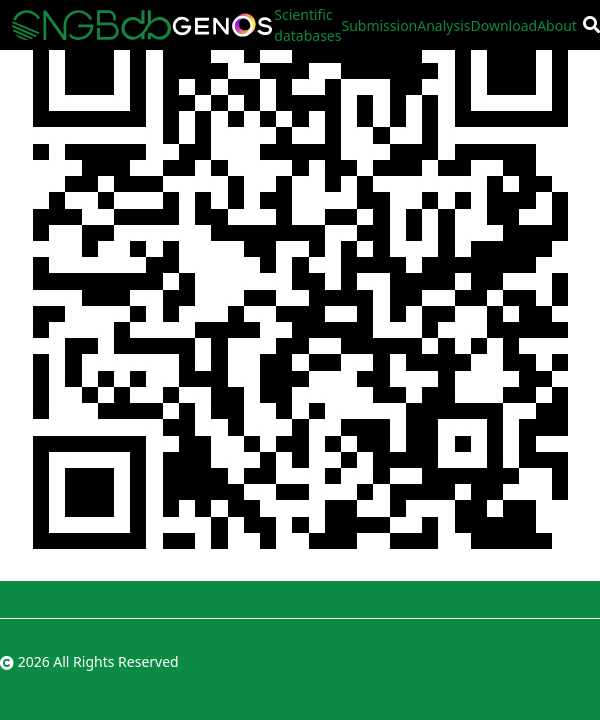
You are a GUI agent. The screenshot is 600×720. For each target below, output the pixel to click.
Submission (379, 25)
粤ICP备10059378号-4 (529, 661)
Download (504, 25)
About (557, 25)
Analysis (443, 25)
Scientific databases (307, 25)
